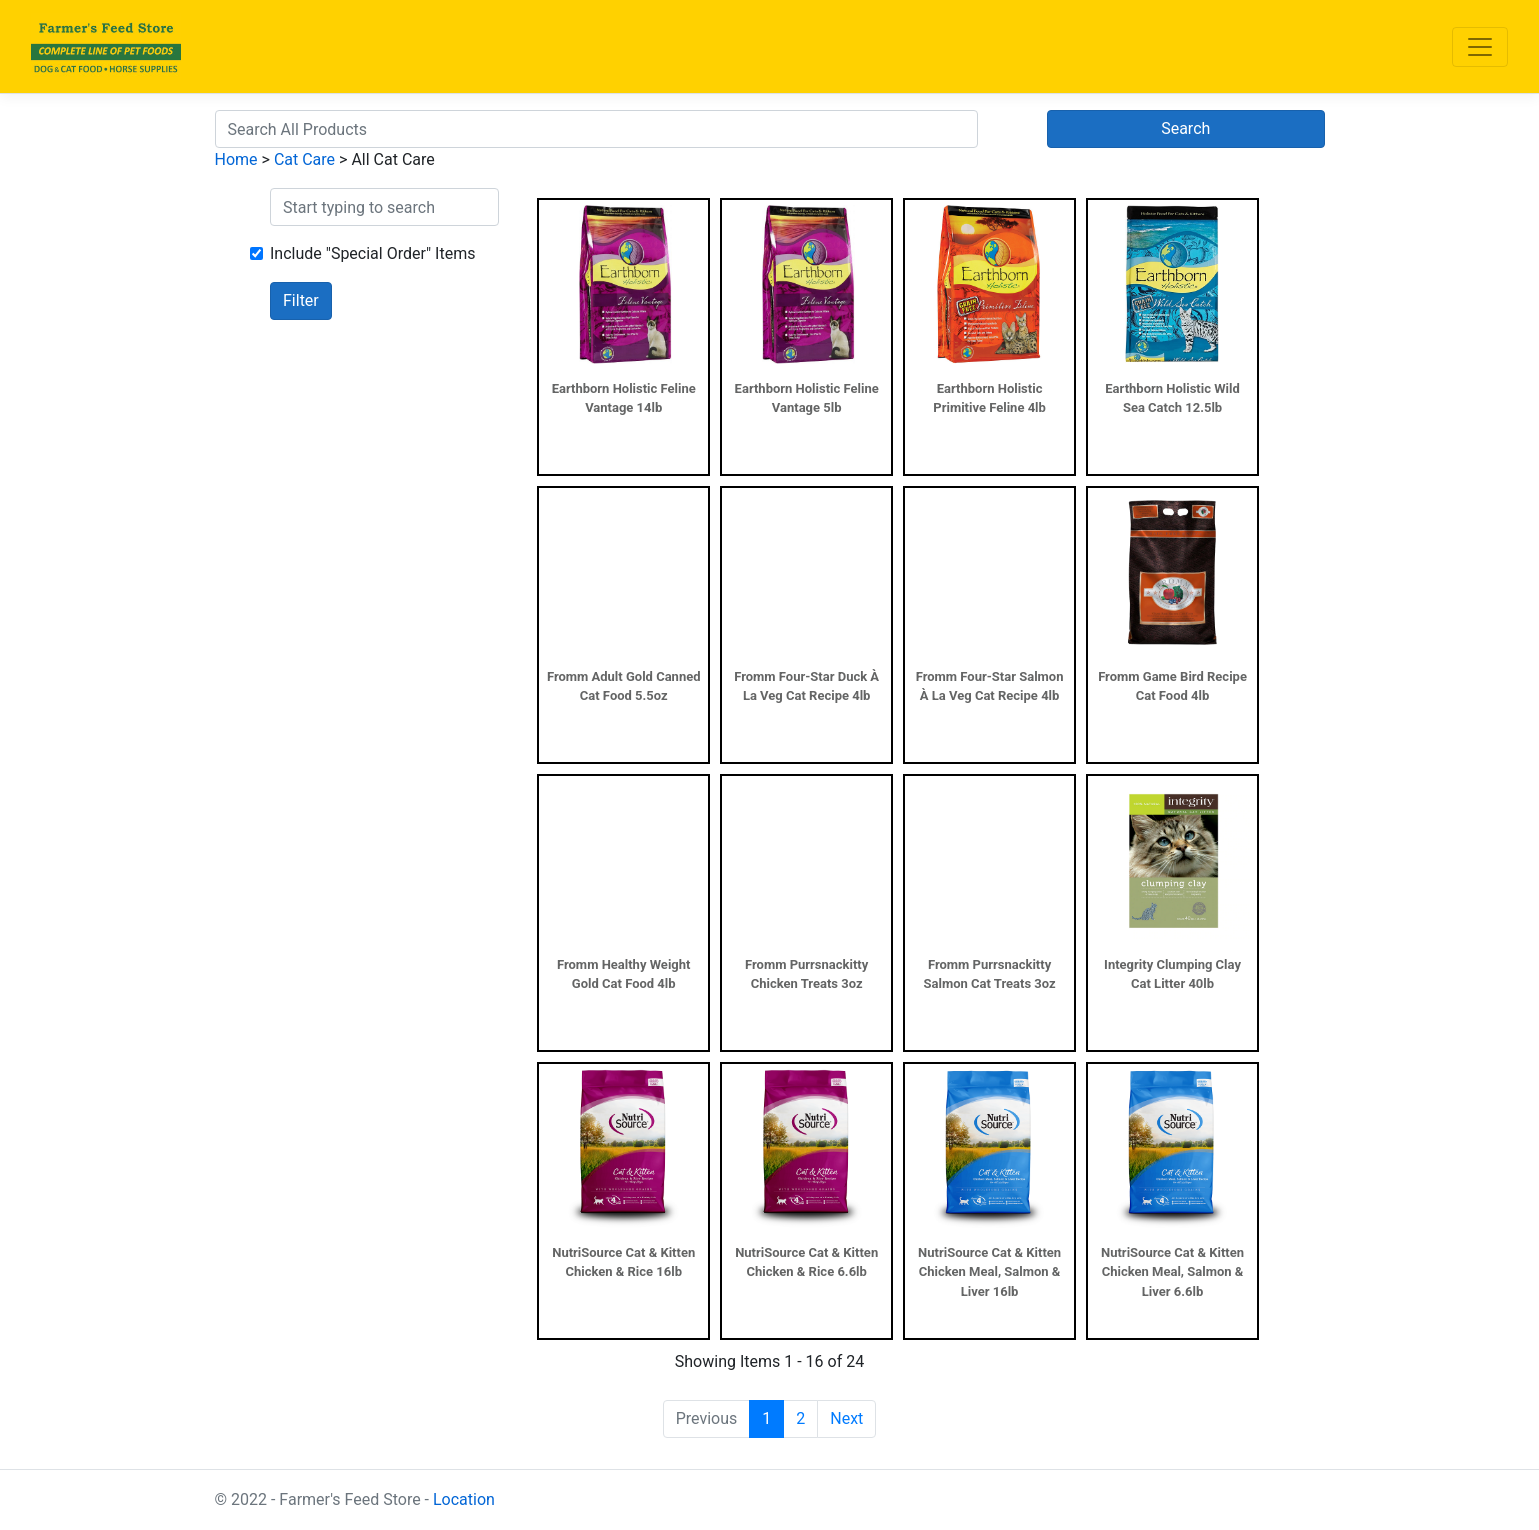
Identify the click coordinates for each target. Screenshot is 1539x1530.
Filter (301, 300)
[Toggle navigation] (1480, 47)
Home (236, 159)
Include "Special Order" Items (372, 253)
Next (846, 1418)
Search (1185, 128)
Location (464, 1499)
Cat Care (304, 159)
